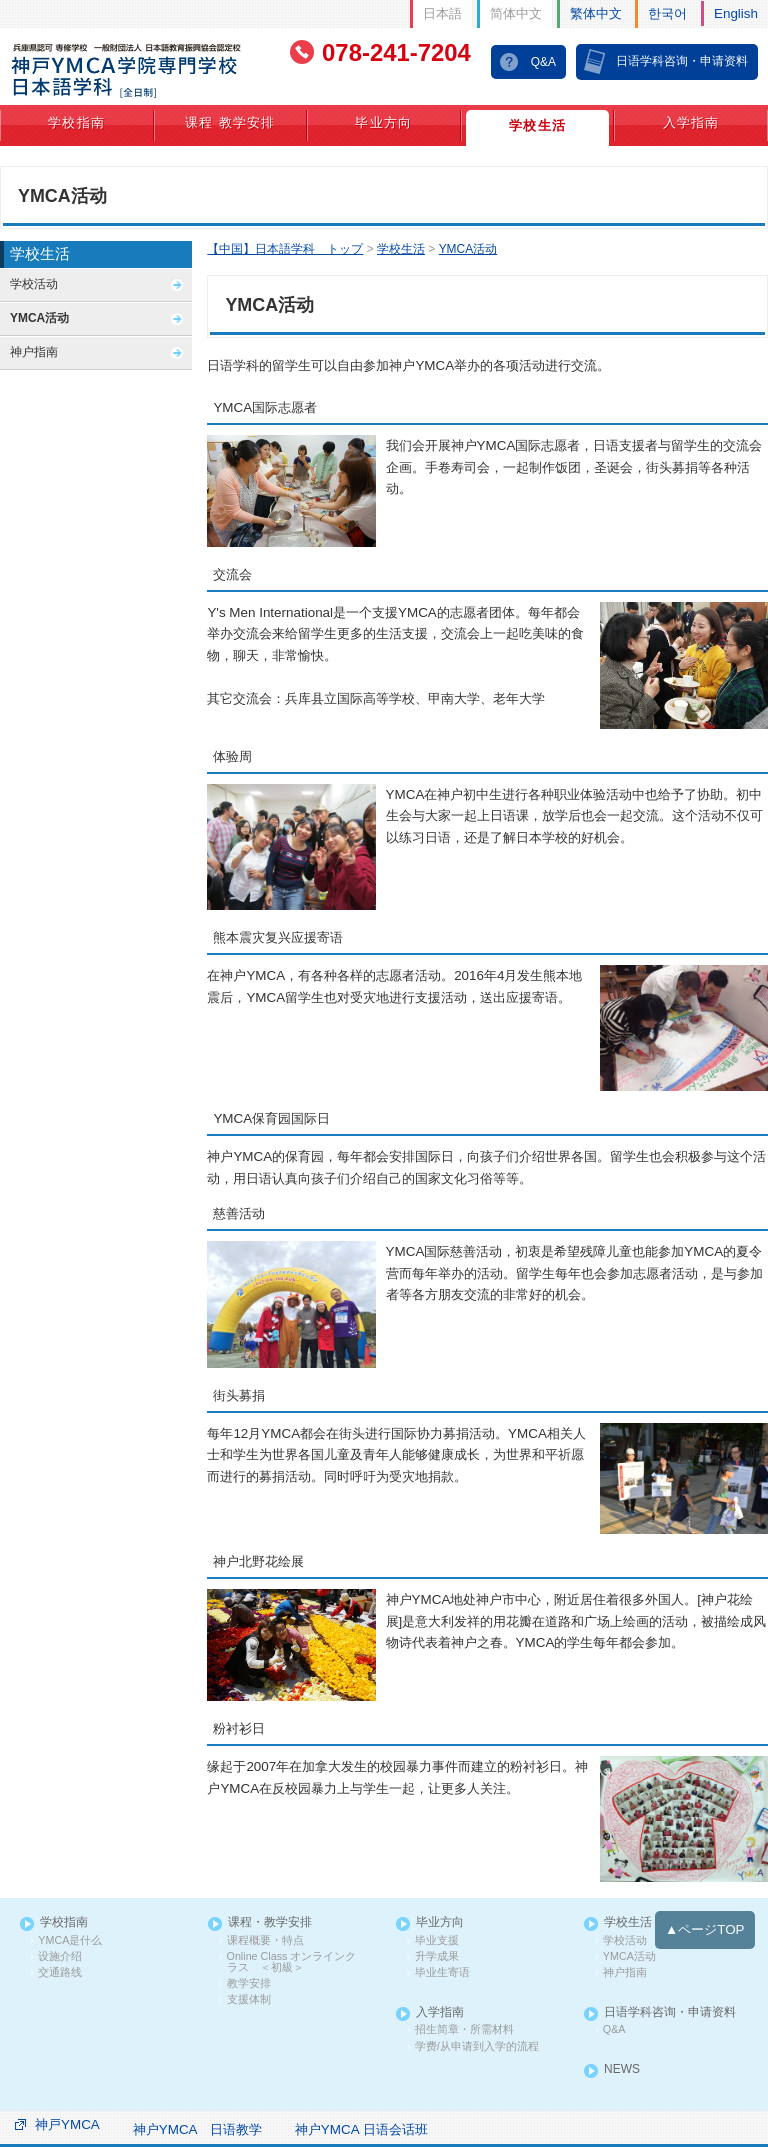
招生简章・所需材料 (459, 2012)
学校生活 (537, 124)
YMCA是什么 (68, 1926)
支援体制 (246, 1983)
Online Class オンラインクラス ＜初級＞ (297, 1946)
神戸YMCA (66, 2103)
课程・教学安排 (269, 1909)
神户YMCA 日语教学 (195, 2108)
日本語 (444, 12)
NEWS (621, 2051)
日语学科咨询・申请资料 (682, 60)
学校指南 (76, 121)
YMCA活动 (39, 317)
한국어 (669, 12)
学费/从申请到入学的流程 (470, 2028)
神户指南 (34, 350)
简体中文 (518, 12)
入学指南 (691, 121)
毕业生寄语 (439, 1957)
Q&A (544, 61)
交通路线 (58, 1957)
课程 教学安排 (230, 121)
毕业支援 (434, 1926)
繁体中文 (597, 12)
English (737, 12)
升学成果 (434, 1941)
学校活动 (34, 283)
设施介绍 (58, 1941)
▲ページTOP (706, 1915)
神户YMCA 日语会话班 (357, 2108)
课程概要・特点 (261, 1926)
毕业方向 (383, 121)
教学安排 (246, 1967)
